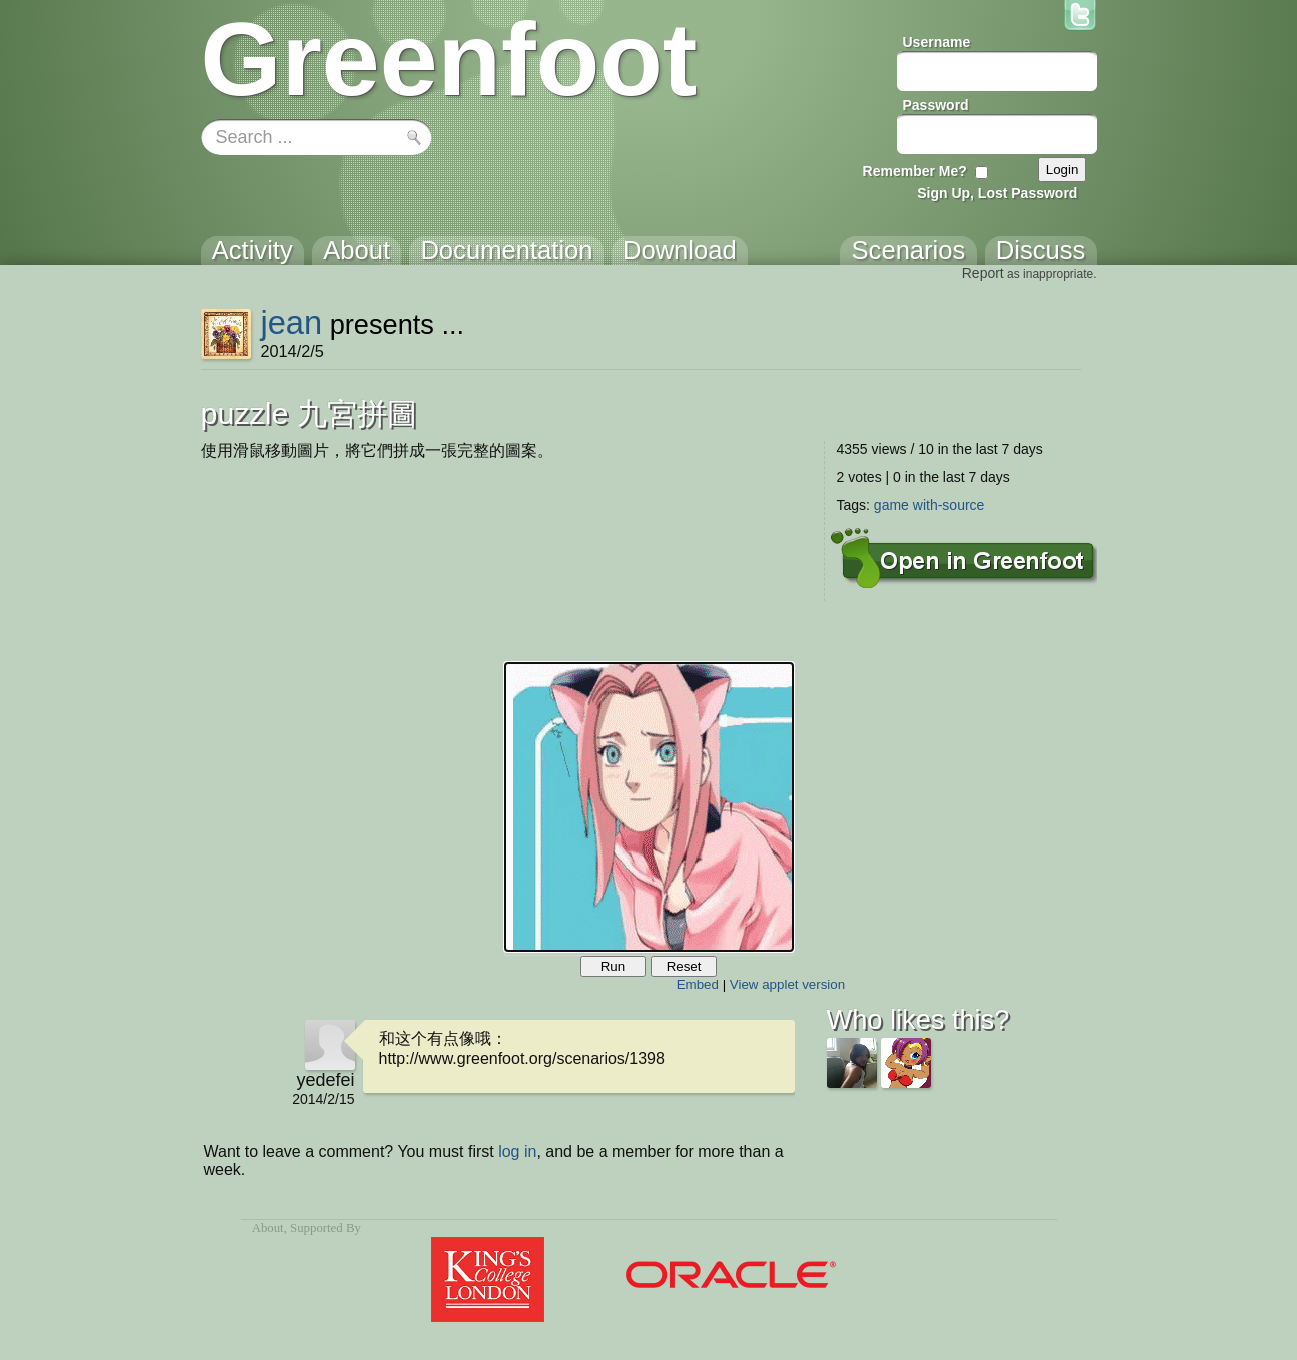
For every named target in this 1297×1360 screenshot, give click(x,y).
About (268, 1228)
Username (937, 42)
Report (983, 273)
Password (936, 105)
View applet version (787, 984)
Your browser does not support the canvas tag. (649, 807)
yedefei (325, 1080)
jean (291, 322)
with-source (949, 505)
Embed (698, 984)
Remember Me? (915, 171)
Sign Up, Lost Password (997, 193)
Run (613, 966)
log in (517, 1151)
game (891, 505)
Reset (684, 966)
